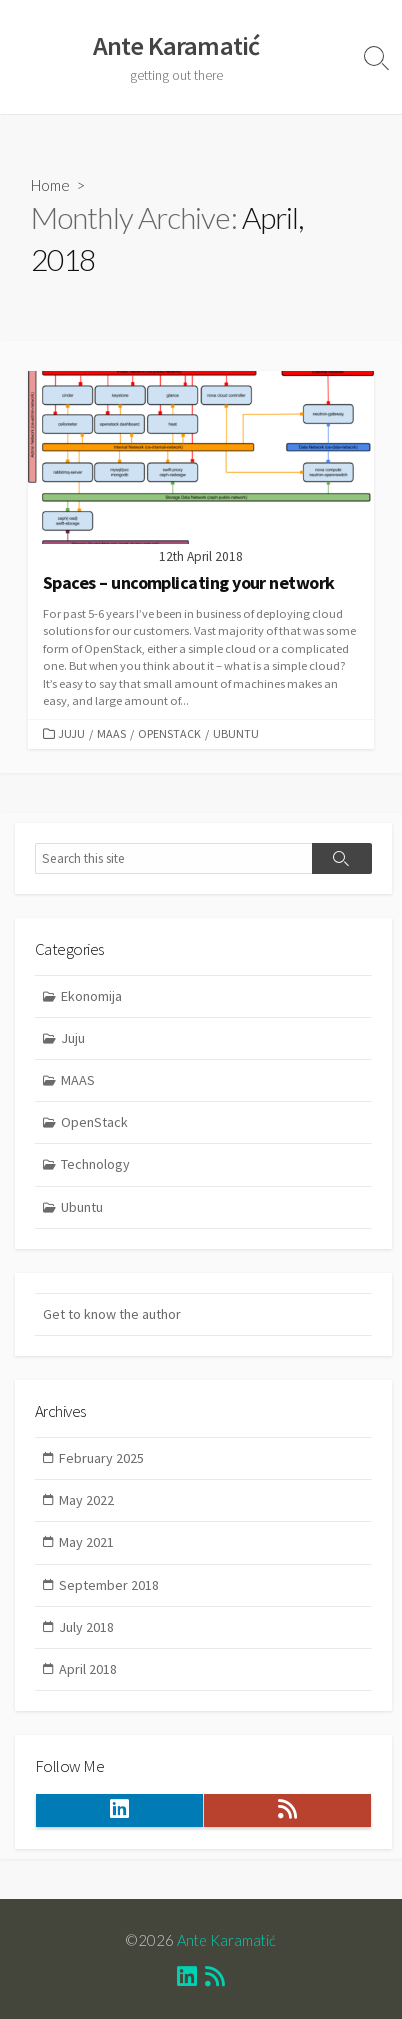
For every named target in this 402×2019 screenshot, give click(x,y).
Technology (95, 1164)
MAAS (111, 733)
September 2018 (109, 1585)
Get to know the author (112, 1314)
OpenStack (169, 733)
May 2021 (86, 1542)
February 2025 (101, 1458)
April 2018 (88, 1669)
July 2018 (86, 1627)
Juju (71, 733)
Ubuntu (236, 733)
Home (50, 185)
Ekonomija (91, 996)
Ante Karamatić (226, 1940)
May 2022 (86, 1500)
